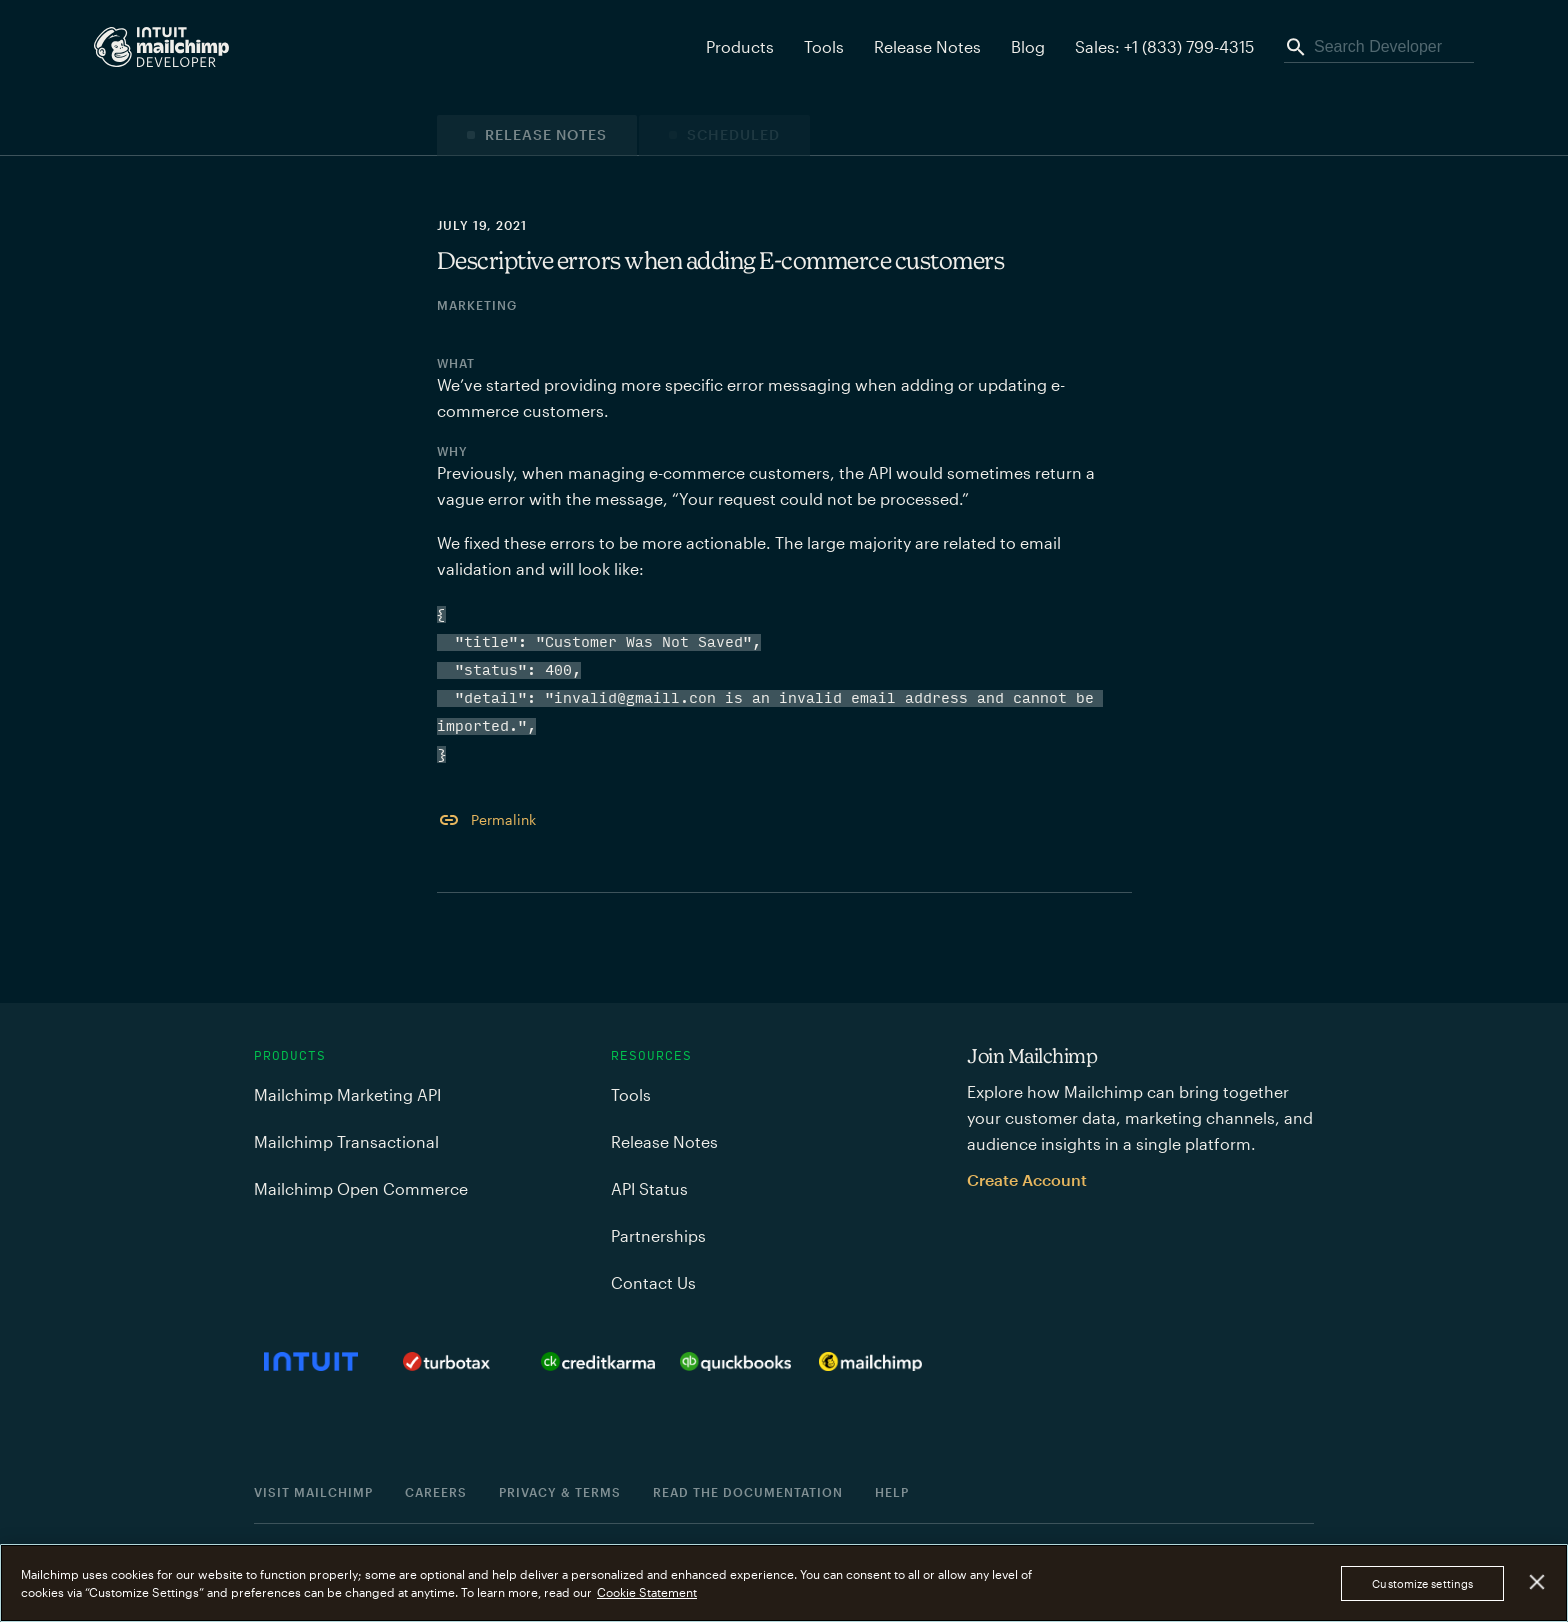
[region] (784, 1583)
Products (290, 1056)
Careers (436, 1492)
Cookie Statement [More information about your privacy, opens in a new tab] (647, 1592)
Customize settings (1422, 1583)
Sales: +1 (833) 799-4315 (1164, 46)
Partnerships (658, 1235)
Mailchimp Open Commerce (361, 1188)
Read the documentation (748, 1492)
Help (892, 1492)
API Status (649, 1188)
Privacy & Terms (560, 1492)
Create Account (1027, 1179)
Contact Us (653, 1282)
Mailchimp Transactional (346, 1141)
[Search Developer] (1379, 47)
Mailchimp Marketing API (347, 1094)
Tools (824, 46)
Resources (651, 1056)
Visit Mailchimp (313, 1492)
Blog (1028, 46)
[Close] (1537, 1582)
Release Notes (927, 46)
